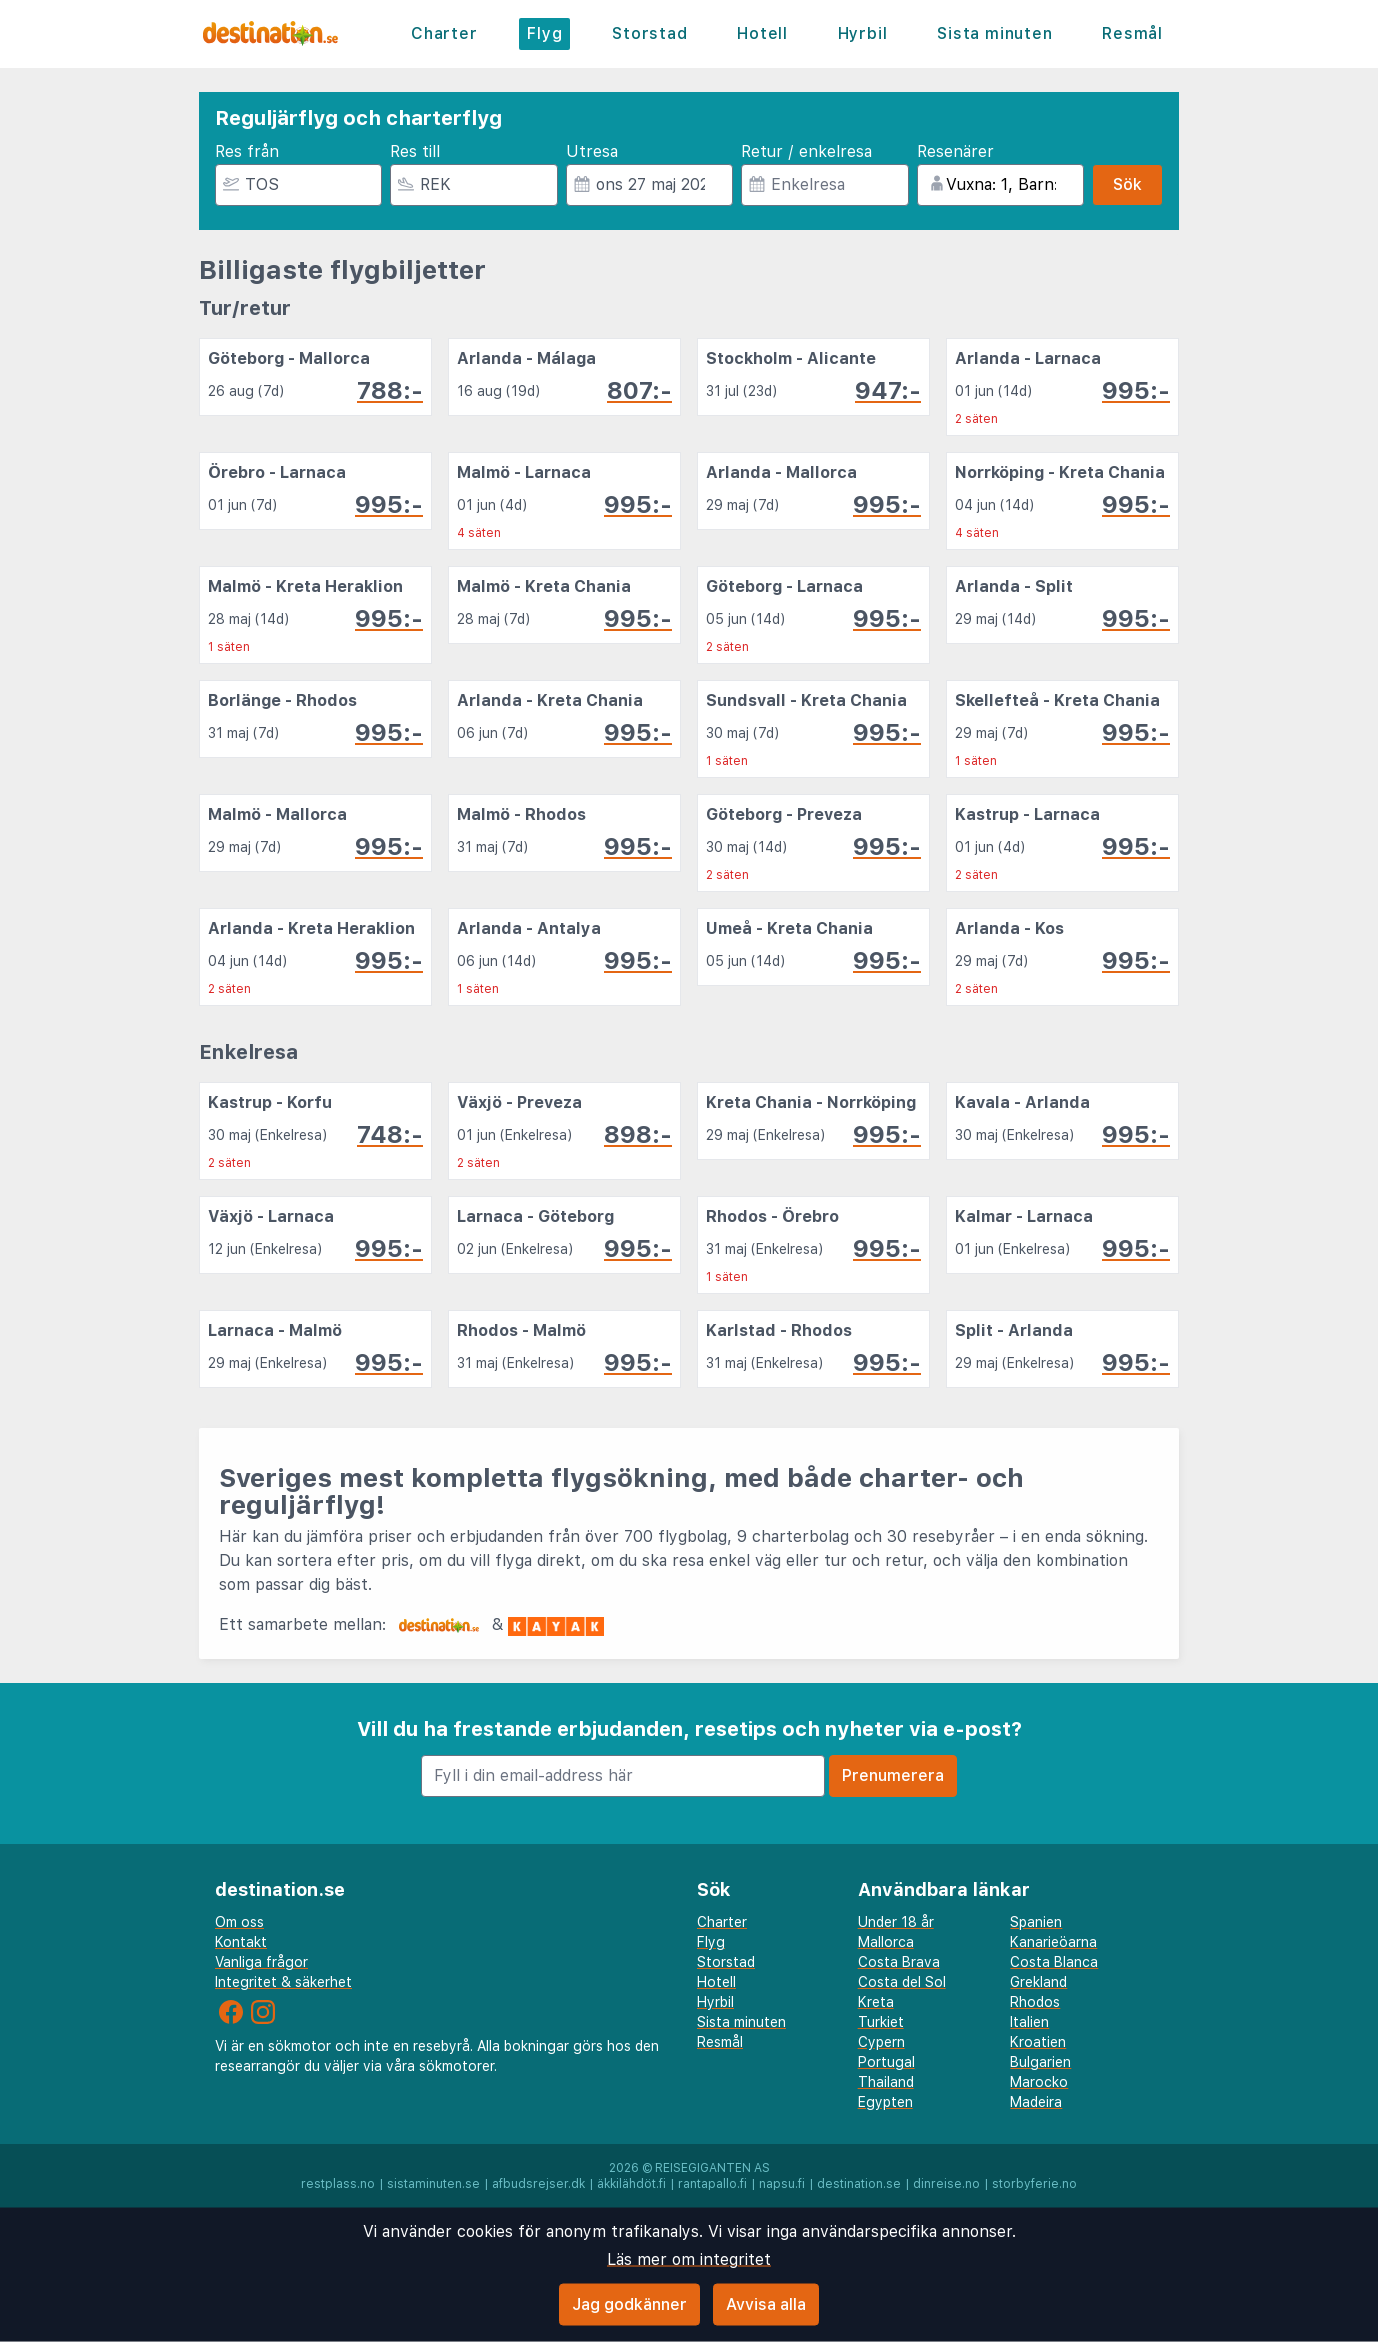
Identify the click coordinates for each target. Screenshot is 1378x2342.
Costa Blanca (1054, 1962)
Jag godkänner (629, 2304)
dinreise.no (946, 2184)
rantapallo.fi (712, 2184)
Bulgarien (1040, 2062)
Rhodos (1035, 2002)
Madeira (1036, 2102)
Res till (415, 151)
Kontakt (241, 1942)
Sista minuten (994, 33)
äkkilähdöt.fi (631, 2184)
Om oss (239, 1922)
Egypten (885, 2102)
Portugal (886, 2062)
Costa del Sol (902, 1982)
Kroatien (1038, 2042)
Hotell (762, 33)
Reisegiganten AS (712, 2168)
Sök (1127, 184)
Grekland (1038, 1982)
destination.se (859, 2184)
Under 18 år (896, 1922)
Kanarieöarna (1053, 1942)
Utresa (592, 151)
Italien (1029, 2022)
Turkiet (881, 2022)
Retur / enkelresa (806, 151)
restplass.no (338, 2184)
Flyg (544, 33)
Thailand (886, 2082)
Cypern (881, 2042)
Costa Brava (899, 1962)
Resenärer (955, 151)
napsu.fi (782, 2184)
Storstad (649, 33)
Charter (444, 33)
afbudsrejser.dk (538, 2184)
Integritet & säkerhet (283, 1982)
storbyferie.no (1034, 2184)
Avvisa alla (766, 2304)
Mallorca (886, 1942)
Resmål (1132, 33)
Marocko (1039, 2082)
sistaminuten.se (433, 2184)
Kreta (876, 2002)
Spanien (1036, 1922)
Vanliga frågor (261, 1962)
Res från (247, 151)
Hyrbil (863, 33)
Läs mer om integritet (689, 2259)
